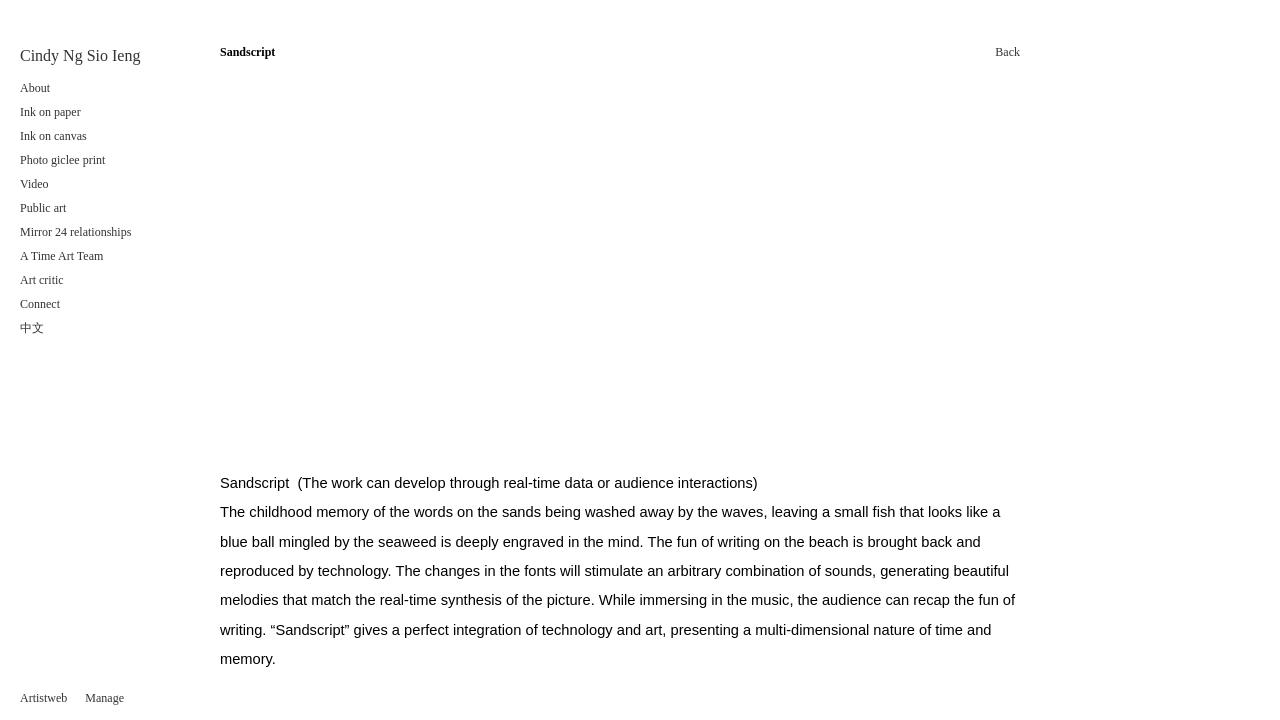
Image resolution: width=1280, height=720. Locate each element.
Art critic (42, 280)
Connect (40, 304)
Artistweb (43, 698)
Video (34, 184)
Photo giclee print (65, 160)
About (35, 88)
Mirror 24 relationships (75, 232)
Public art (43, 208)
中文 (32, 328)
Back (1007, 52)
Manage (104, 698)
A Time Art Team (61, 256)
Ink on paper (50, 112)
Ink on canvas (53, 136)
